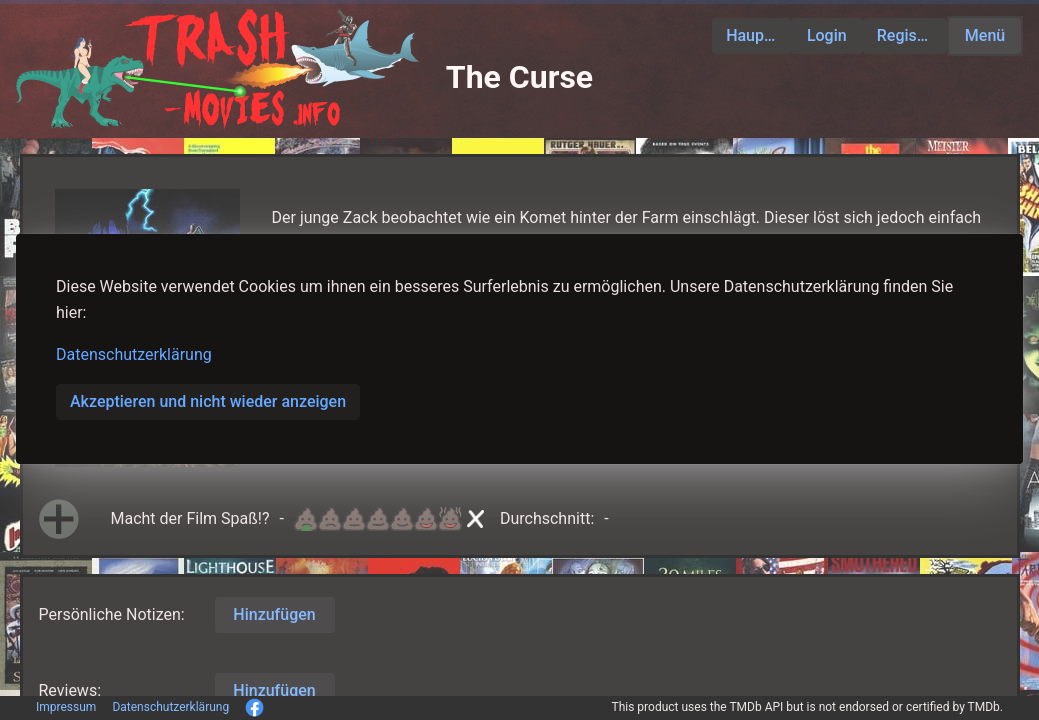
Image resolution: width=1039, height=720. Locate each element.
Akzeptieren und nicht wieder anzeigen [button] (208, 401)
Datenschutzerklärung (134, 354)
